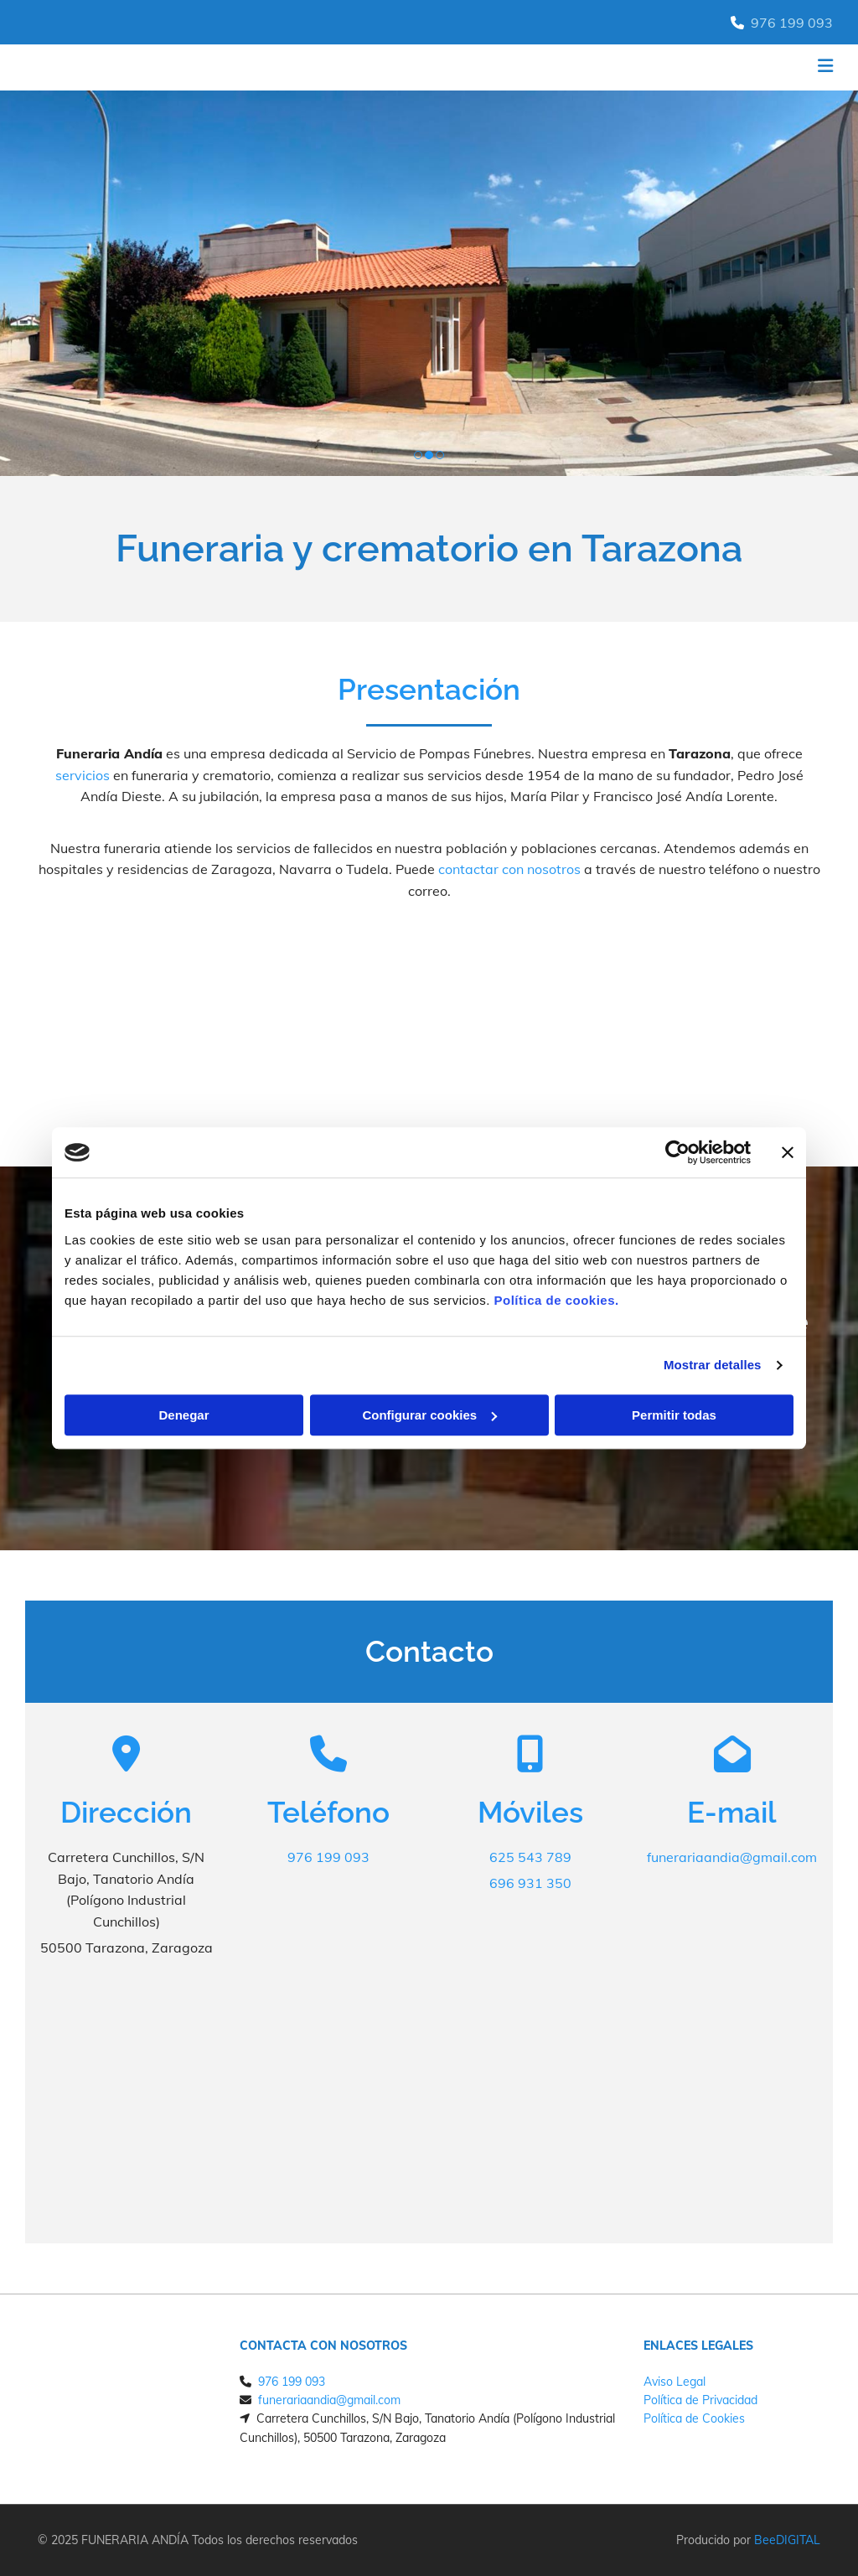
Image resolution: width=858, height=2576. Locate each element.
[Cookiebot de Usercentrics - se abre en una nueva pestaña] (677, 1152)
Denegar (183, 1415)
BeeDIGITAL (787, 2540)
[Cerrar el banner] (787, 1152)
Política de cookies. (556, 1300)
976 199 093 (792, 22)
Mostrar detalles (713, 1365)
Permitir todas (674, 1415)
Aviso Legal (675, 2381)
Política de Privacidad (700, 2400)
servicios (82, 775)
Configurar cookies (429, 1415)
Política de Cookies (694, 2418)
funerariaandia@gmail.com (732, 1857)
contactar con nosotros (509, 869)
